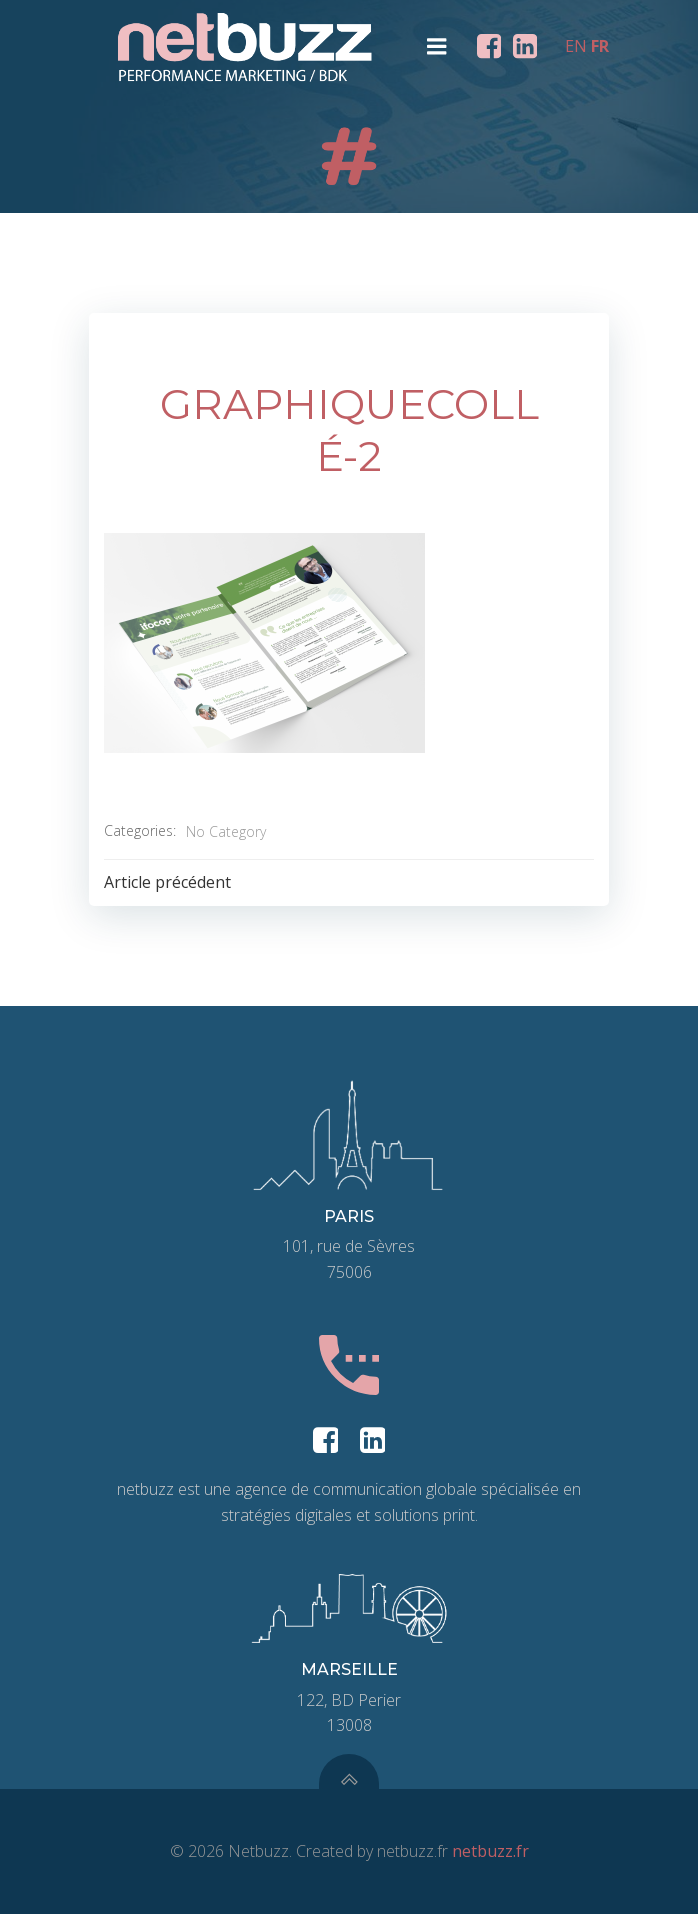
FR (600, 46)
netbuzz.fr (490, 1851)
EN (576, 46)
